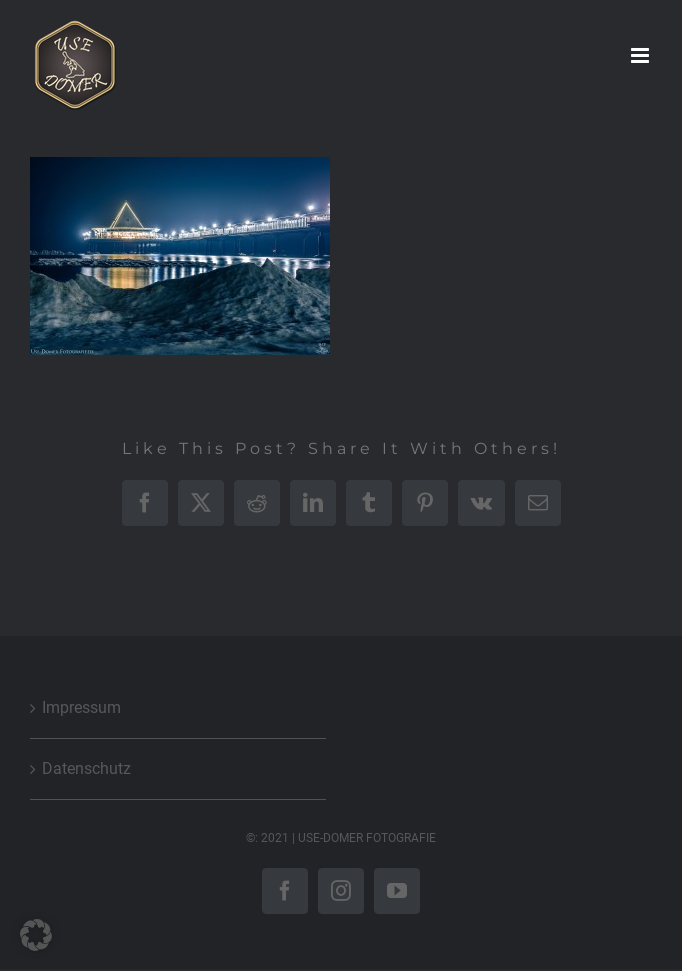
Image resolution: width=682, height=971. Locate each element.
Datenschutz (86, 768)
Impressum (81, 707)
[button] (36, 935)
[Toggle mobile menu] (641, 55)
